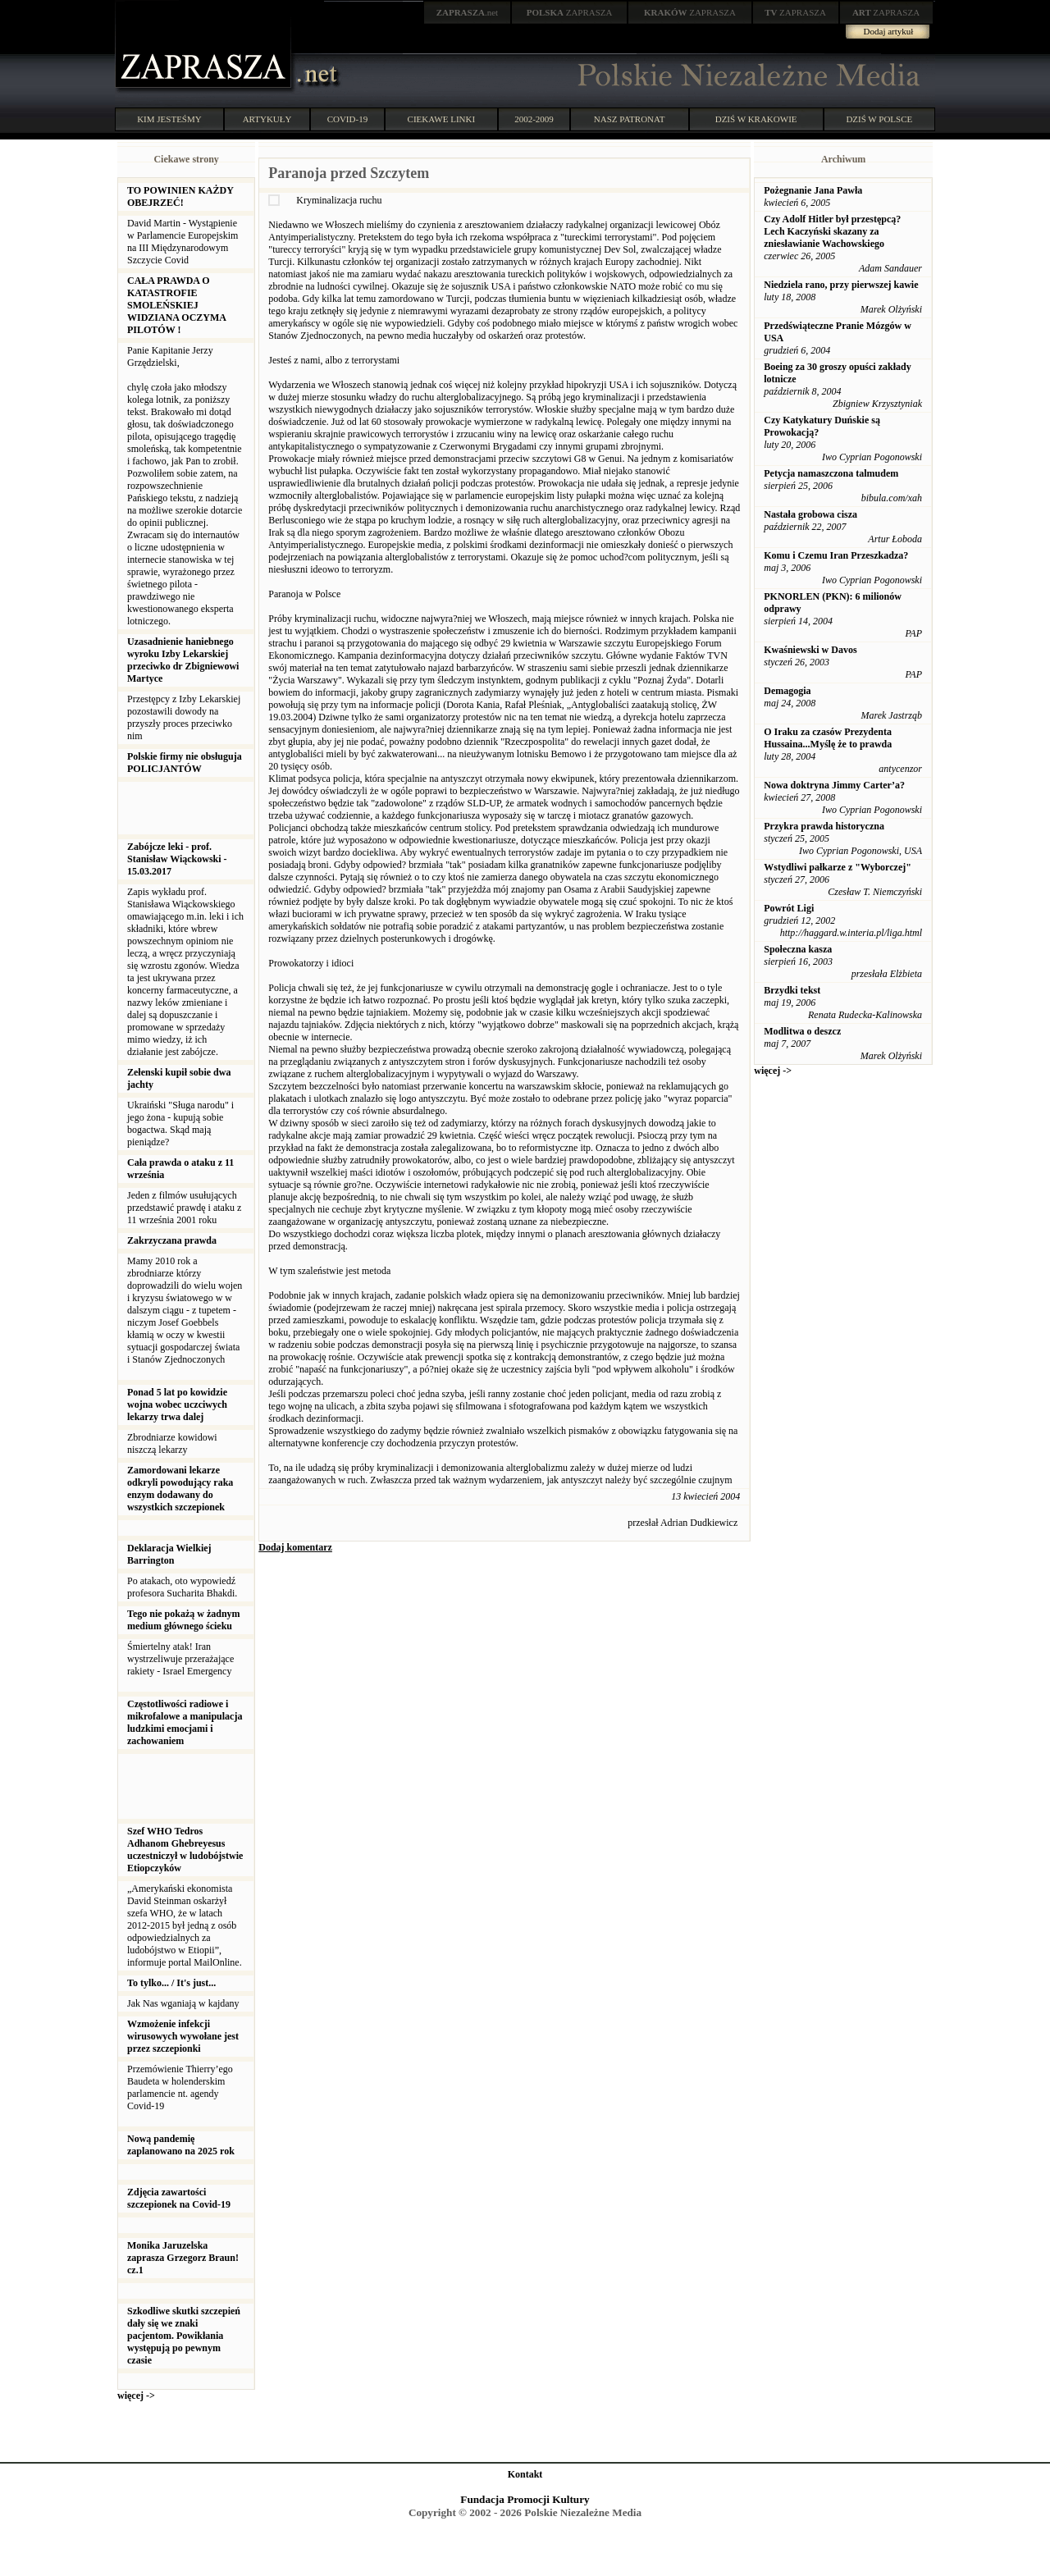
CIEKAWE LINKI (442, 119)
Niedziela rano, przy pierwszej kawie (841, 284)
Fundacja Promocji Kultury (524, 2499)
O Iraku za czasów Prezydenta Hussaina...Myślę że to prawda (828, 738)
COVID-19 (347, 119)
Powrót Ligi (789, 908)
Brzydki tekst (792, 990)
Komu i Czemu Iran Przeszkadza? (836, 555)
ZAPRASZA (570, 12)
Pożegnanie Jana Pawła (813, 190)
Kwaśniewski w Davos (810, 649)
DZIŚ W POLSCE (879, 119)
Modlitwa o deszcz (802, 1031)
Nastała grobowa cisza (810, 514)
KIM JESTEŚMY (169, 119)
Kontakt (525, 2474)
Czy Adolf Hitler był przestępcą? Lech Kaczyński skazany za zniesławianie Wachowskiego (832, 231)
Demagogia (787, 691)
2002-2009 (534, 119)
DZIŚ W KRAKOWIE (756, 119)
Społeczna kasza (798, 949)
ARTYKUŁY (267, 119)
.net (467, 12)
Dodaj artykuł (889, 31)
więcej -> (136, 2395)
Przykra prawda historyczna (824, 826)
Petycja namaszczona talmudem (831, 473)
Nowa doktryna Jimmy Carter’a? (834, 785)
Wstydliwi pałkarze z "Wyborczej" (837, 867)
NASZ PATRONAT (629, 119)
